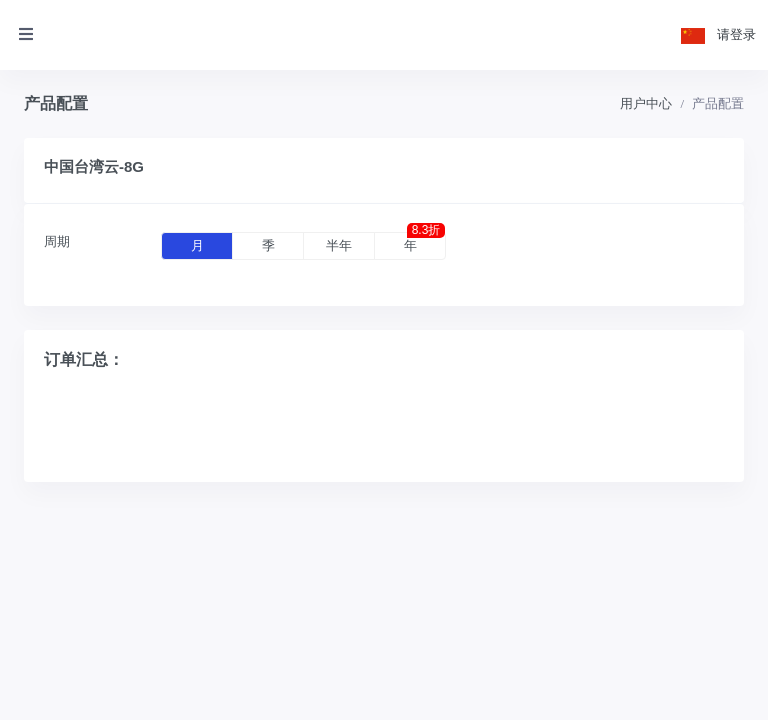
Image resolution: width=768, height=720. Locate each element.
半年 (339, 245)
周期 (57, 241)
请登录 (736, 34)
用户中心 (646, 103)
